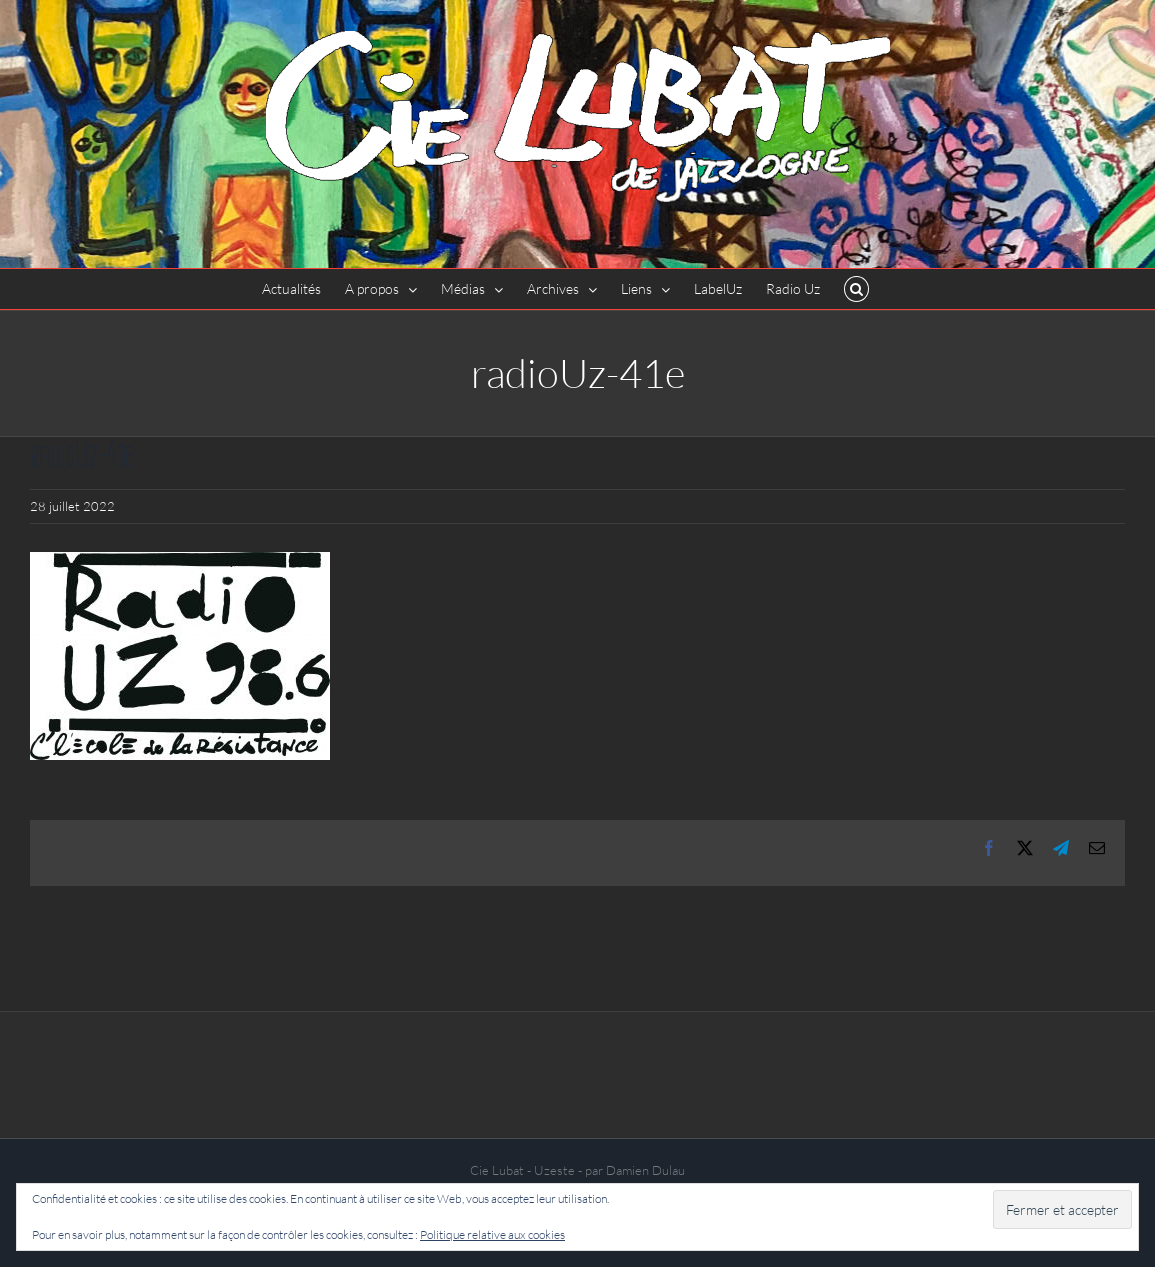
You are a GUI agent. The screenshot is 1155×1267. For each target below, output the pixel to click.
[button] (856, 289)
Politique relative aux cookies (492, 1234)
